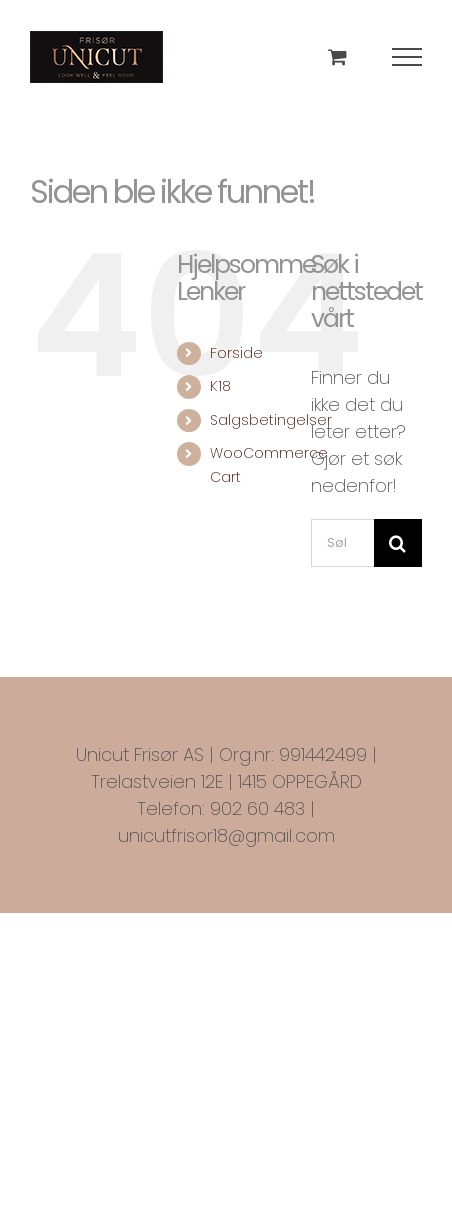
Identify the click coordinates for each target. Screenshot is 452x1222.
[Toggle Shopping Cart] (337, 56)
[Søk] (398, 543)
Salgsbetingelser (271, 420)
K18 (220, 386)
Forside (236, 353)
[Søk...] (342, 543)
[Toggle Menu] (407, 57)
